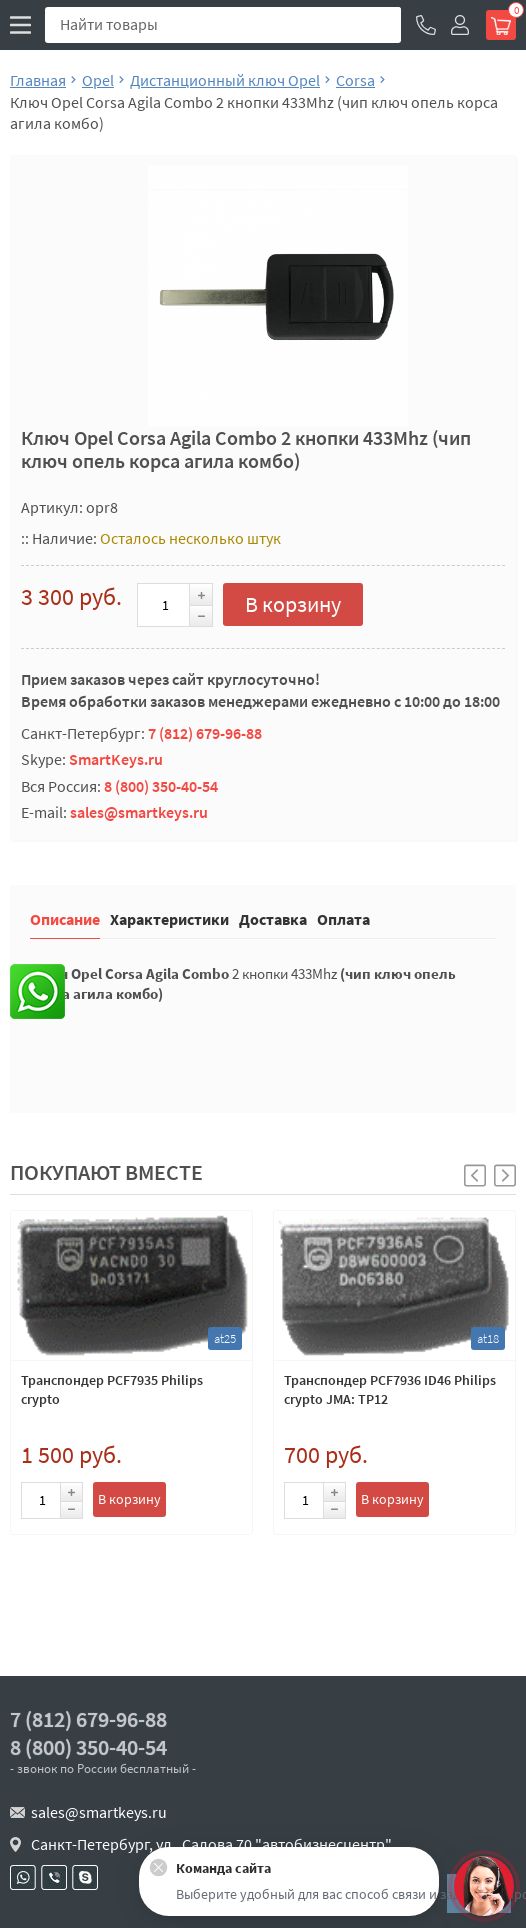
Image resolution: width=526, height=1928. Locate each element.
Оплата (343, 918)
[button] (505, 1175)
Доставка (273, 918)
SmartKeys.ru (116, 759)
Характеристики (169, 918)
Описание (65, 918)
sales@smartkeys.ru (139, 812)
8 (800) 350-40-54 (161, 786)
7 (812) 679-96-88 (205, 733)
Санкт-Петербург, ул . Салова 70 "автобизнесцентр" (211, 1844)
